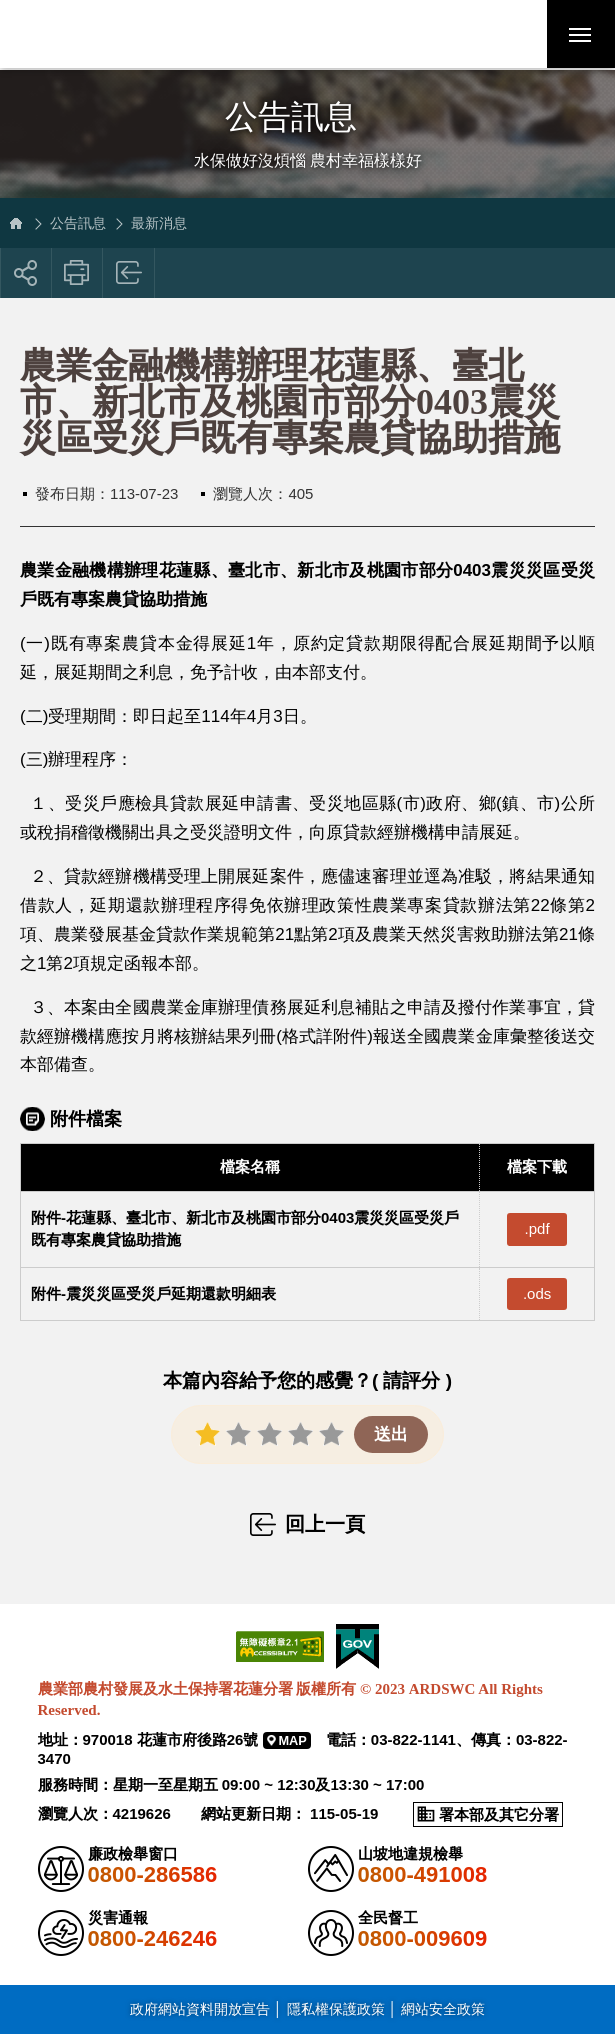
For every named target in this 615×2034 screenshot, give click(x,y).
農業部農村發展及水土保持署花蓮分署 (153, 35)
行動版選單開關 (580, 39)
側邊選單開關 (307, 97)
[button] (510, 35)
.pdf (537, 1228)
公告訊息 (78, 223)
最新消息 (159, 223)
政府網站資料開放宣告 (200, 2008)
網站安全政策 (443, 2008)
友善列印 (77, 273)
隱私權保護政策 (336, 2008)
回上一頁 (129, 273)
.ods (537, 1293)
